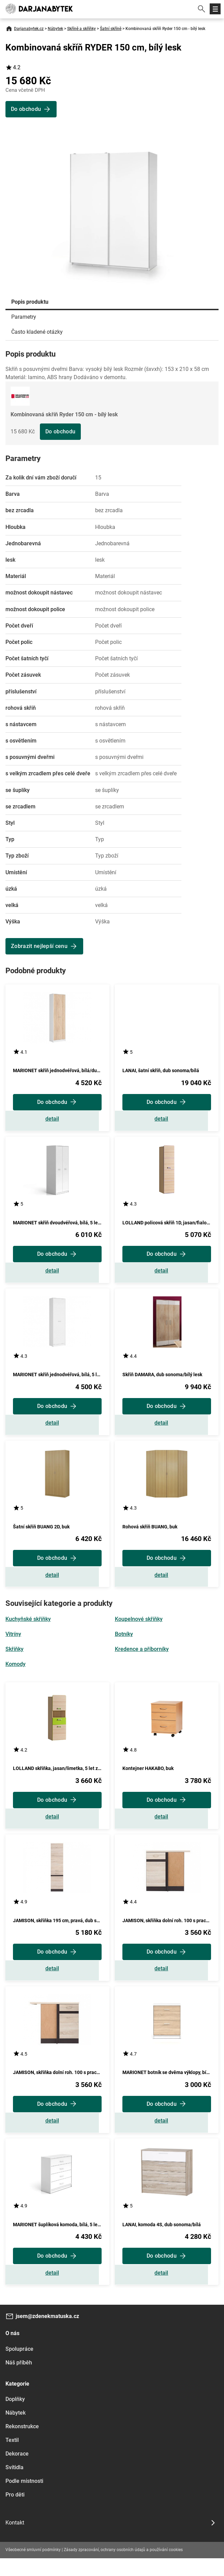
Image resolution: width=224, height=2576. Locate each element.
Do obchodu (60, 431)
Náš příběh (18, 2380)
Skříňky (14, 1658)
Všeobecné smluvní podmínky (33, 2567)
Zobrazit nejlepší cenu (39, 946)
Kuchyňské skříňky (28, 1628)
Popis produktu (29, 302)
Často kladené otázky (37, 332)
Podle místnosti (24, 2498)
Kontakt (14, 2540)
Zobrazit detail (57, 1120)
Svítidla (14, 2485)
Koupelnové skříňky (139, 1628)
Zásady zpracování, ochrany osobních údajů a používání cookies (123, 2567)
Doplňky (15, 2417)
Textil (12, 2458)
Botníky (124, 1643)
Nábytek (55, 28)
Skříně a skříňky (81, 28)
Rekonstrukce (22, 2444)
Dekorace (17, 2471)
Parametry (23, 317)
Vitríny (13, 1643)
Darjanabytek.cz (29, 28)
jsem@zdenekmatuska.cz (47, 2334)
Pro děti (15, 2512)
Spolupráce (19, 2366)
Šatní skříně (110, 28)
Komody (15, 1673)
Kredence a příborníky (142, 1658)
